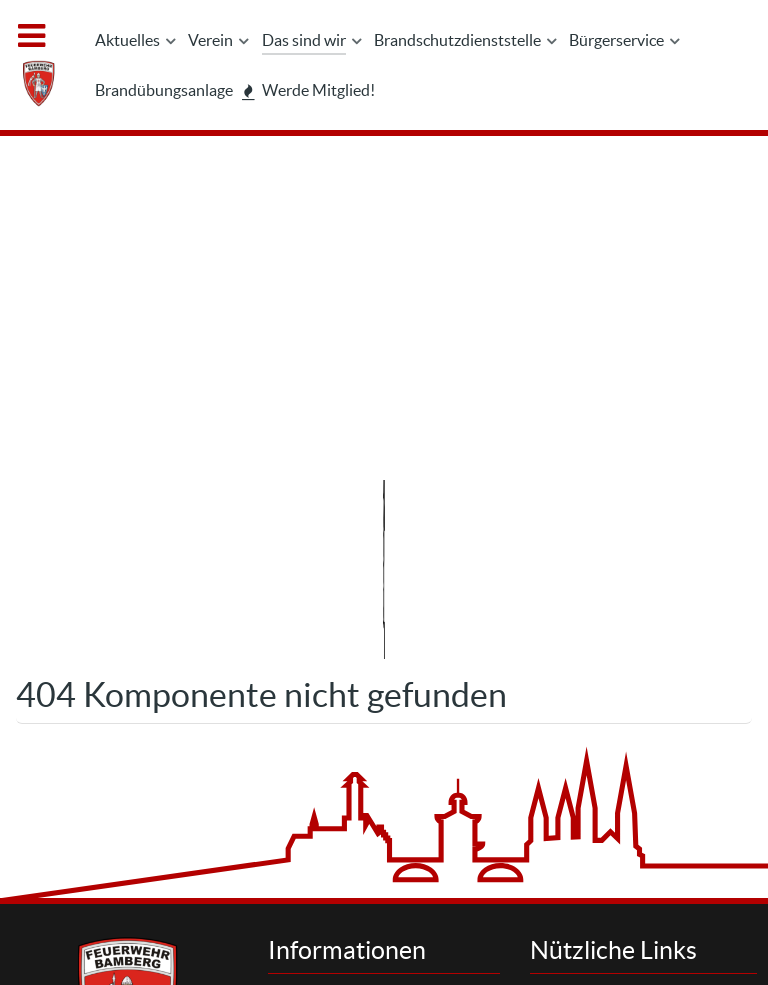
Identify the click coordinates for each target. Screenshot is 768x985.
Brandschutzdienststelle (648, 721)
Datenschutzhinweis (374, 699)
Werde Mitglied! (622, 743)
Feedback (339, 807)
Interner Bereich (477, 924)
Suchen (594, 655)
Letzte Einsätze (619, 699)
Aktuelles (600, 677)
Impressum (345, 677)
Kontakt (333, 655)
